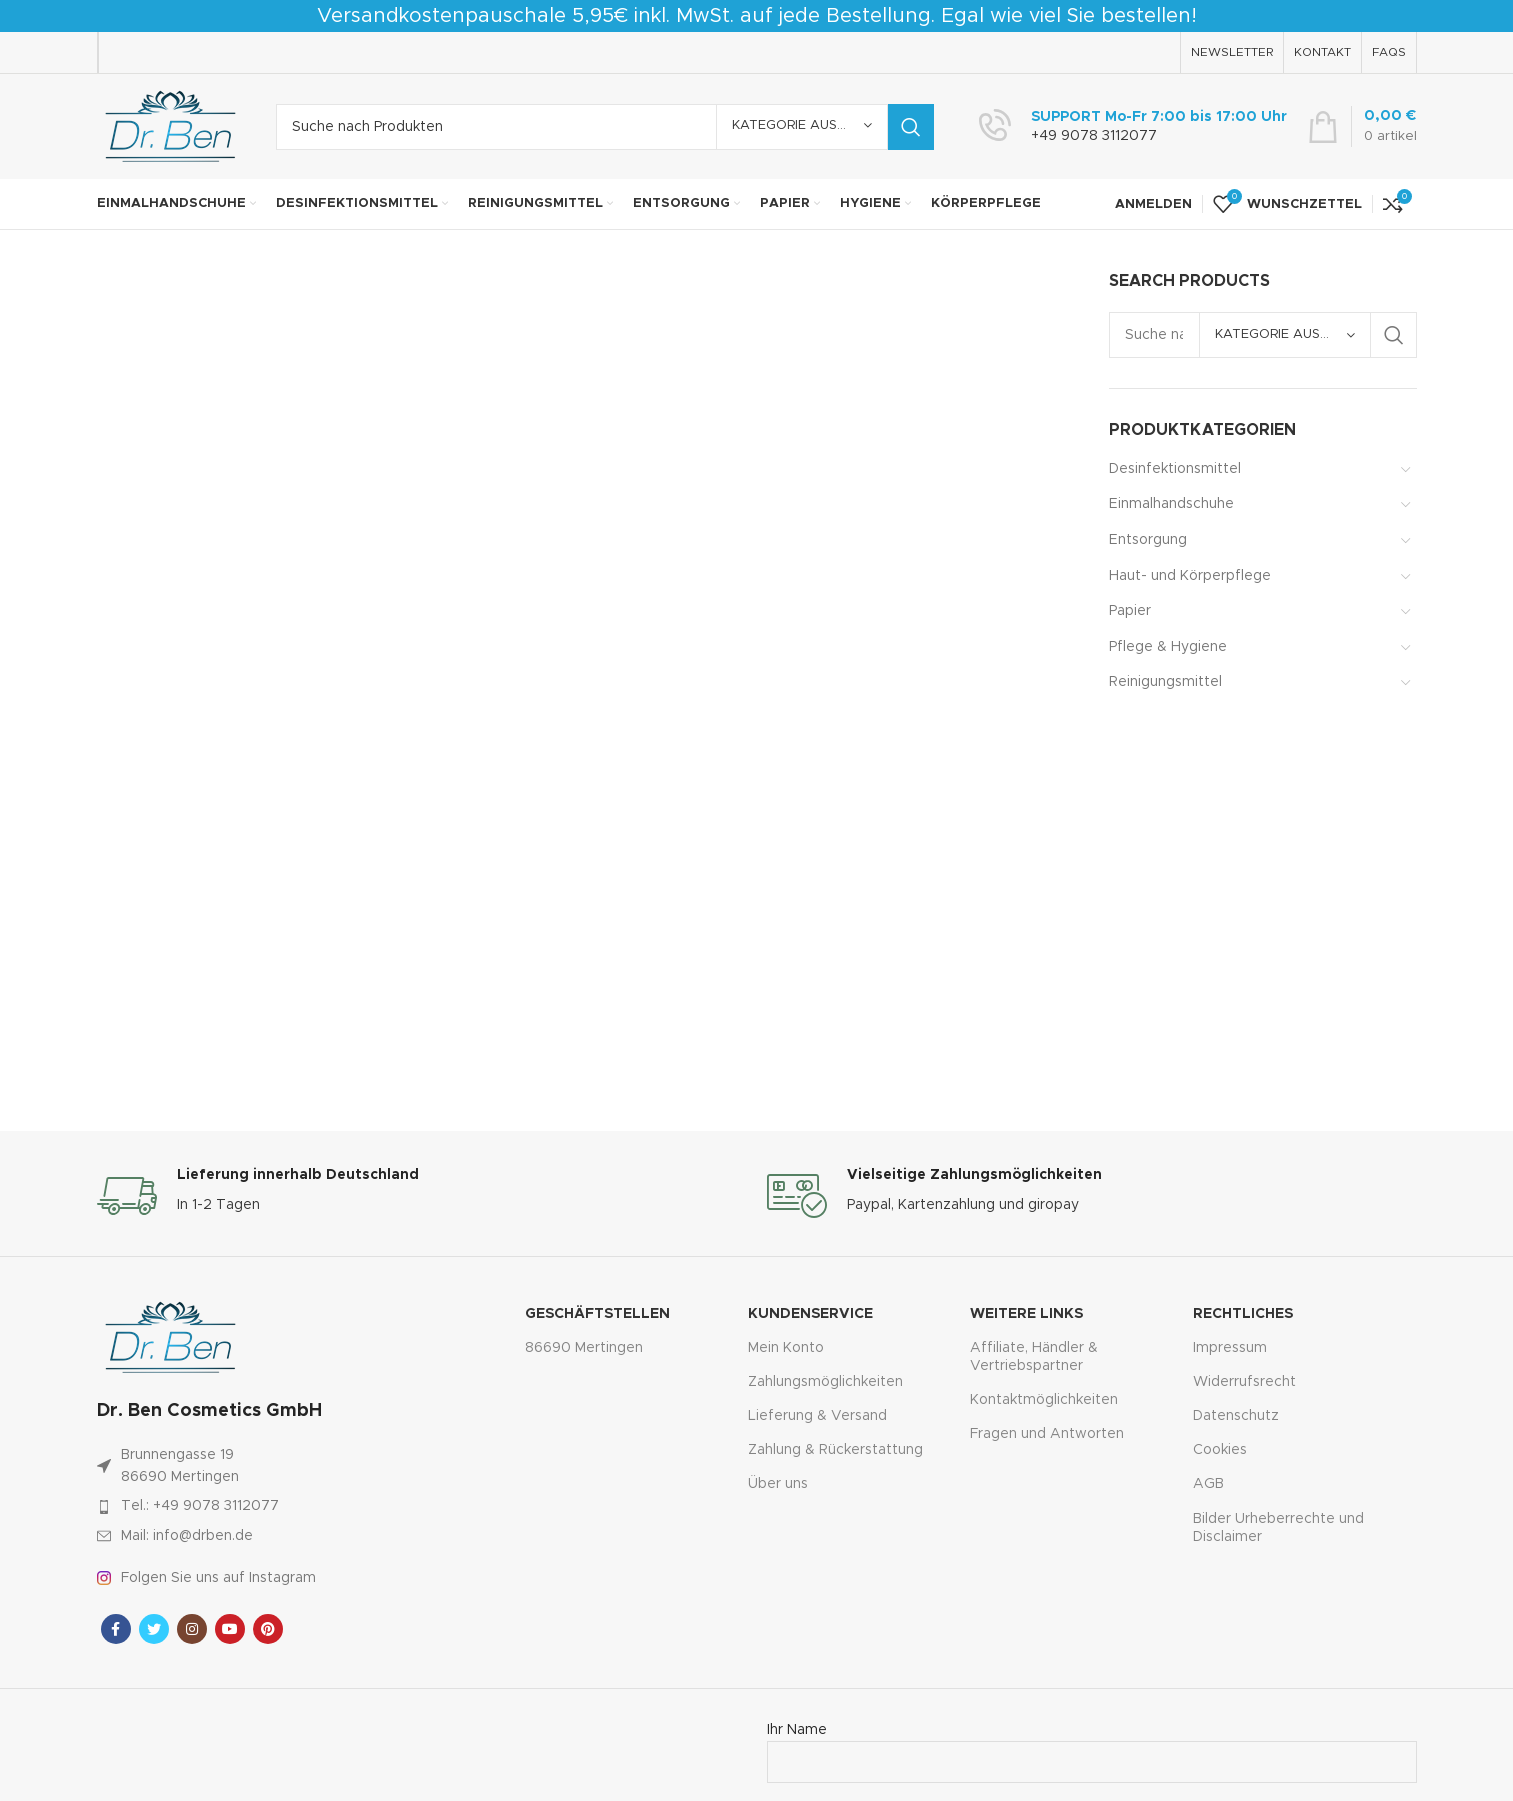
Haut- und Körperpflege (1190, 576)
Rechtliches (1243, 1314)
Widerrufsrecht (1244, 1382)
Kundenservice (810, 1314)
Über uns (778, 1484)
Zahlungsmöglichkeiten (825, 1382)
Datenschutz (1236, 1416)
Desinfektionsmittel (1175, 469)
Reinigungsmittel (1165, 682)
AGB (1208, 1484)
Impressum (1230, 1348)
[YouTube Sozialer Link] (230, 1629)
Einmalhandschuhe (1171, 504)
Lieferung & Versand (817, 1416)
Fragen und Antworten (1047, 1434)
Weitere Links (1026, 1314)
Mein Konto (786, 1348)
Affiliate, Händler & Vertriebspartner (1034, 1357)
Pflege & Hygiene (1168, 647)
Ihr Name (1092, 1746)
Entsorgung (1148, 540)
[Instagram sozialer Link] (192, 1629)
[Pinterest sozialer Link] (268, 1629)
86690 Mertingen (584, 1348)
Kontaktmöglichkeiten (1044, 1400)
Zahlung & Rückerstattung (835, 1450)
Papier (1130, 611)
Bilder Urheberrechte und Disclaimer (1278, 1528)
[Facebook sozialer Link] (116, 1629)
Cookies (1220, 1450)
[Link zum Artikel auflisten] (269, 1506)
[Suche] (605, 127)
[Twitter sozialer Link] (154, 1629)
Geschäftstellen (597, 1314)
